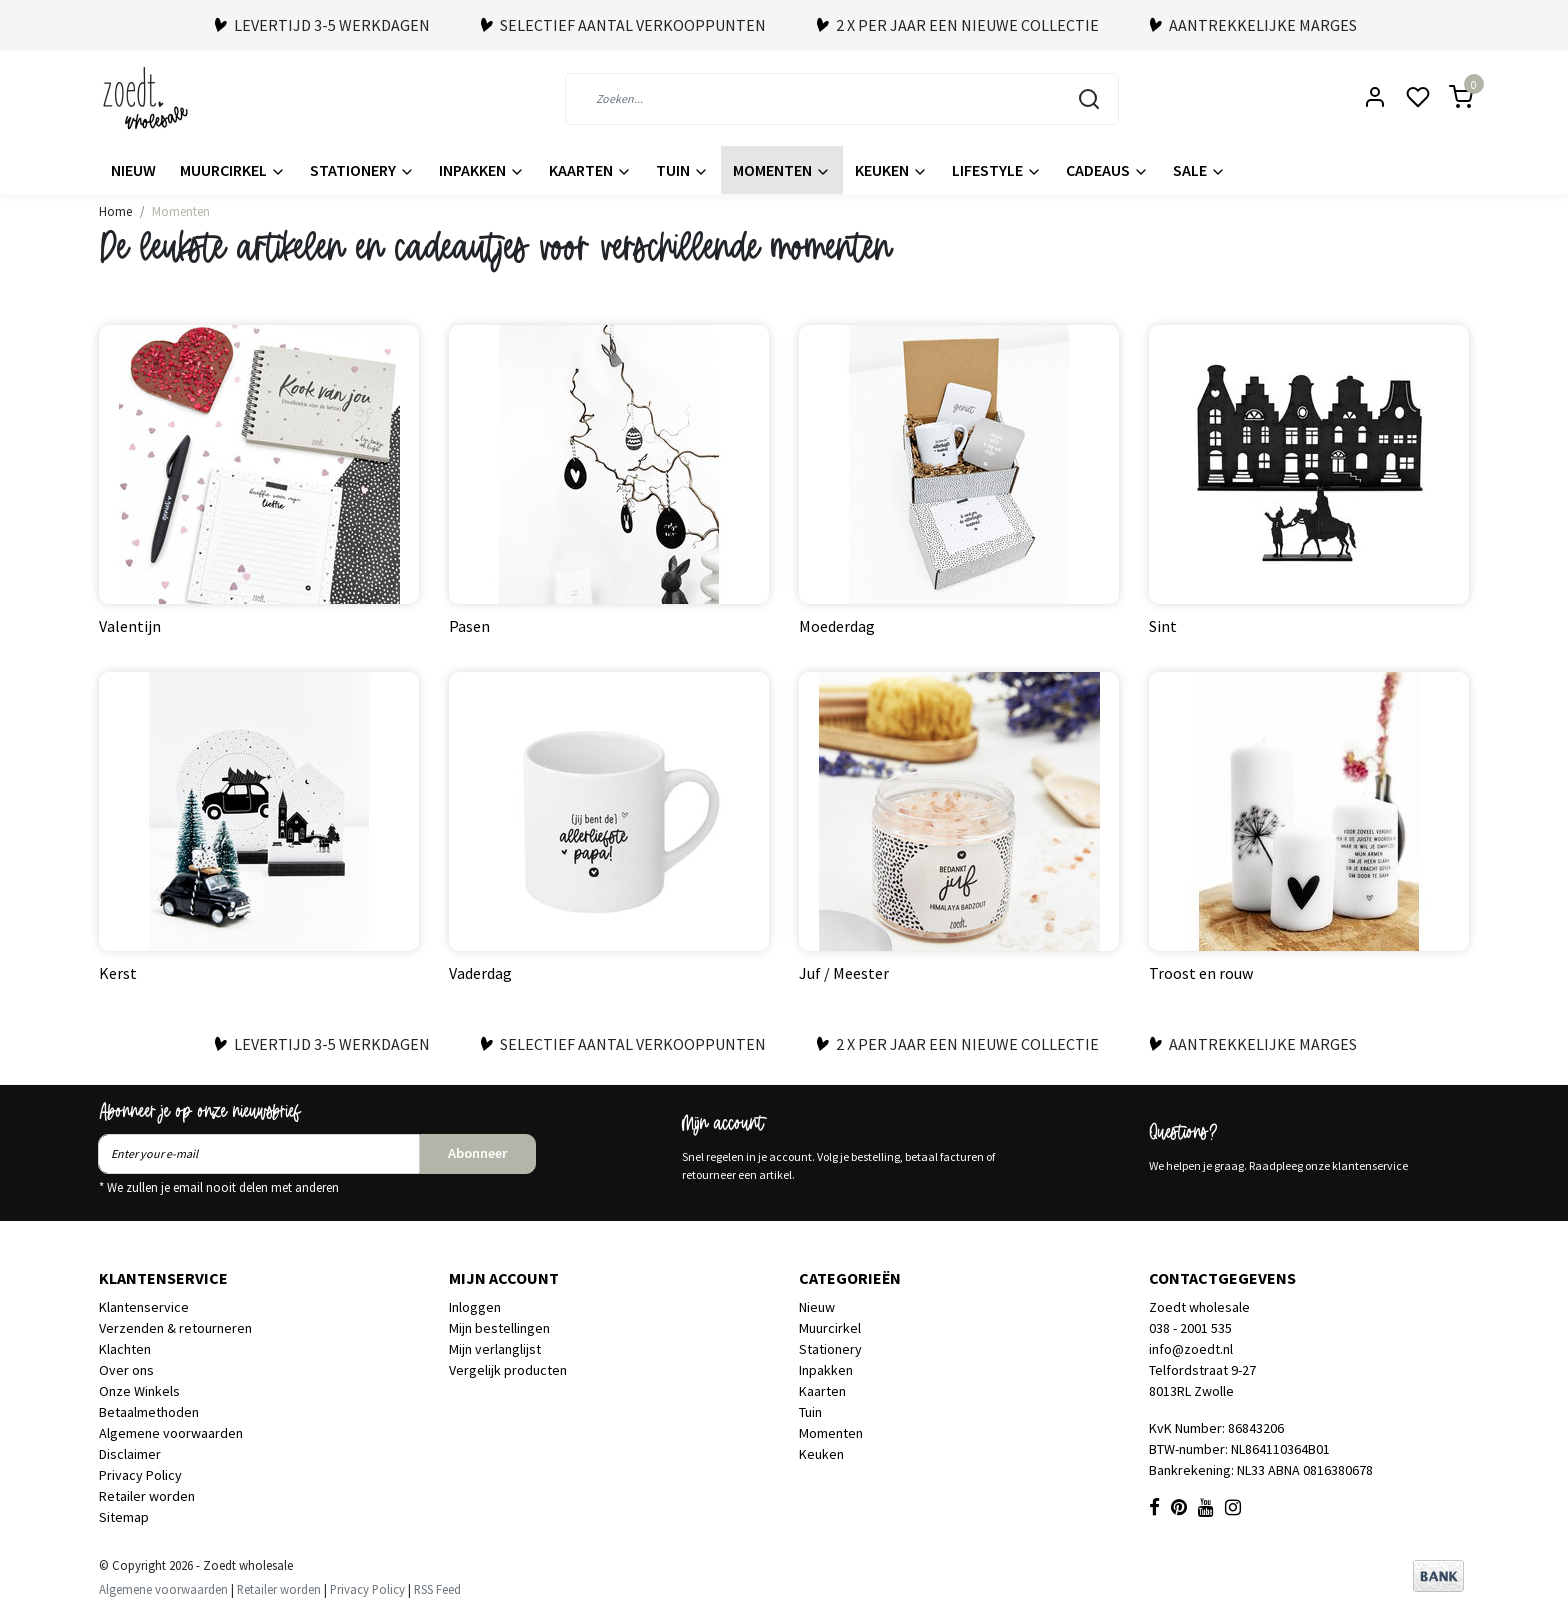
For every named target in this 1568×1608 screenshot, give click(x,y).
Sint (1163, 626)
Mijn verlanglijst (495, 1349)
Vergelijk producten (508, 1370)
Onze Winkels (139, 1391)
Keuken (891, 170)
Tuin (682, 170)
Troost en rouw (1201, 973)
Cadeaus (1107, 170)
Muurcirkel (233, 170)
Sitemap (124, 1517)
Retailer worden (147, 1496)
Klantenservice (144, 1307)
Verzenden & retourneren (175, 1328)
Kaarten (590, 170)
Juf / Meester (844, 973)
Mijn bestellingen (499, 1328)
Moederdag (837, 626)
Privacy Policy (140, 1475)
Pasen (469, 626)
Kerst (118, 973)
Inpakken (482, 170)
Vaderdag (480, 973)
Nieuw (133, 170)
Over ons (126, 1370)
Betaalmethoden (149, 1412)
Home (115, 211)
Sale (1199, 170)
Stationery (362, 170)
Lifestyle (997, 170)
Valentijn (130, 626)
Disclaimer (130, 1454)
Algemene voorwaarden (171, 1433)
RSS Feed (437, 1589)
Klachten (125, 1349)
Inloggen (475, 1307)
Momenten (782, 170)
